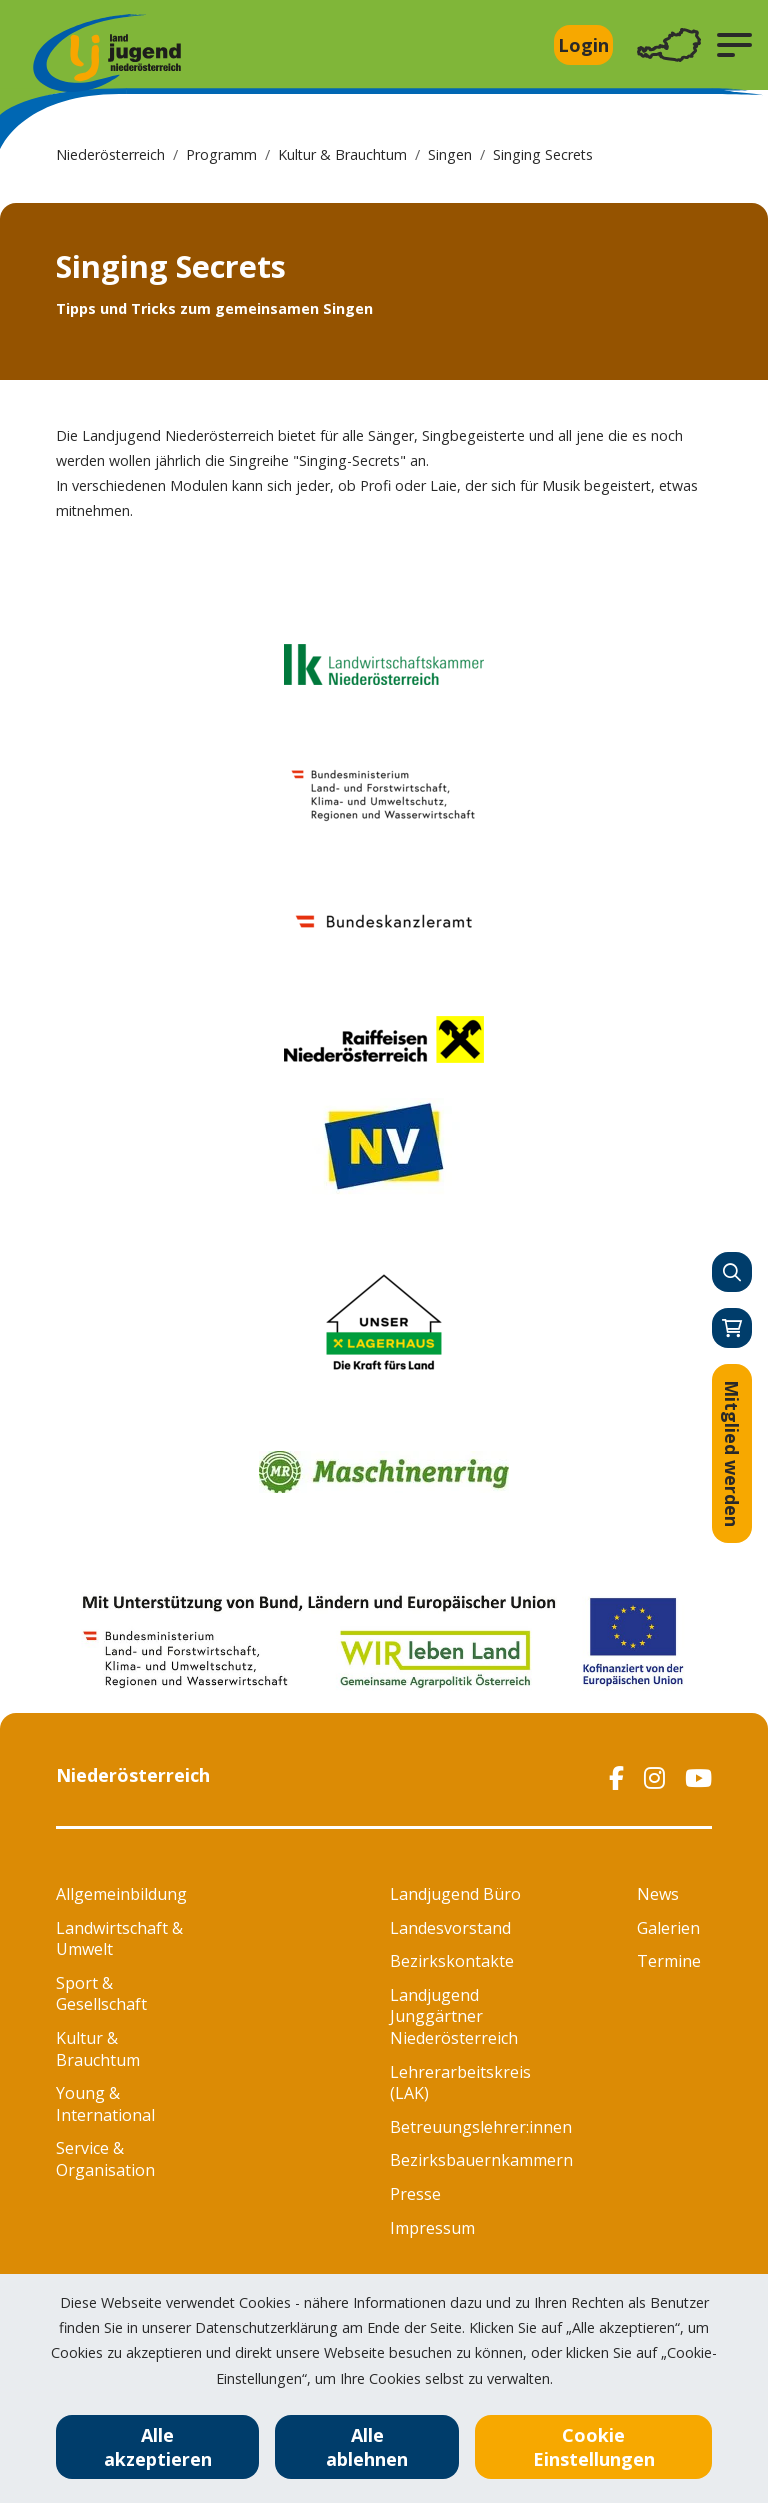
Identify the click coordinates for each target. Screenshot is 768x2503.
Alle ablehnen (367, 2447)
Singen (450, 154)
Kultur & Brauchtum (342, 154)
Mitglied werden (732, 1453)
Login (583, 45)
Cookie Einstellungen (594, 2447)
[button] (734, 45)
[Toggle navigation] (669, 45)
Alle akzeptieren (158, 2447)
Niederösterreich (110, 154)
